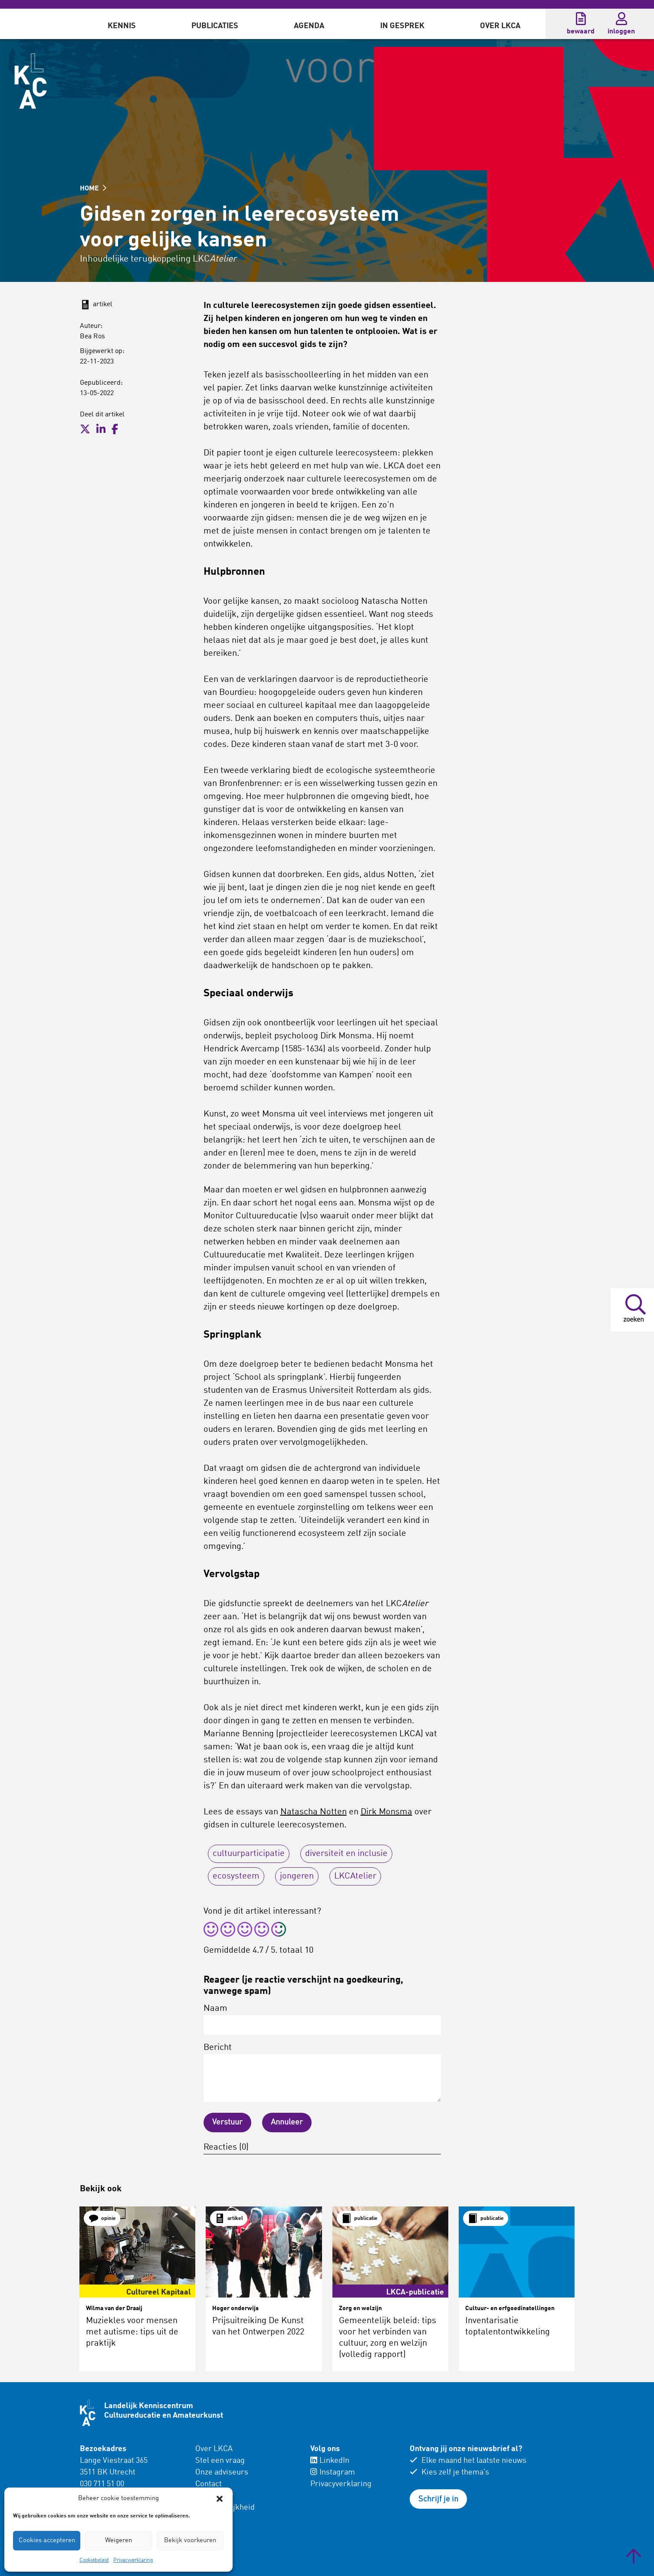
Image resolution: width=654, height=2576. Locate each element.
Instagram (332, 2472)
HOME (93, 188)
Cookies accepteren (47, 2540)
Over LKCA (500, 26)
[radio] (211, 1931)
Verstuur (227, 2122)
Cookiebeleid (94, 2560)
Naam (322, 2019)
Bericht (322, 2072)
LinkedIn (329, 2461)
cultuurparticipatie (249, 1853)
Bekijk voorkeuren (190, 2540)
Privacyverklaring (133, 2560)
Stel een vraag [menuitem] (220, 2461)
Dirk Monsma (386, 1812)
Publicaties (214, 26)
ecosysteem (236, 1876)
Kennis (122, 26)
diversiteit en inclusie (346, 1853)
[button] (219, 2498)
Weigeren (118, 2540)
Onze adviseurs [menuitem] (221, 2472)
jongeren (297, 1876)
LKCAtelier (355, 1876)
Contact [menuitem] (208, 2484)
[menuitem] (122, 24)
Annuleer (287, 2122)
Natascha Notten (313, 1812)
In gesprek (402, 26)
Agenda (309, 26)
